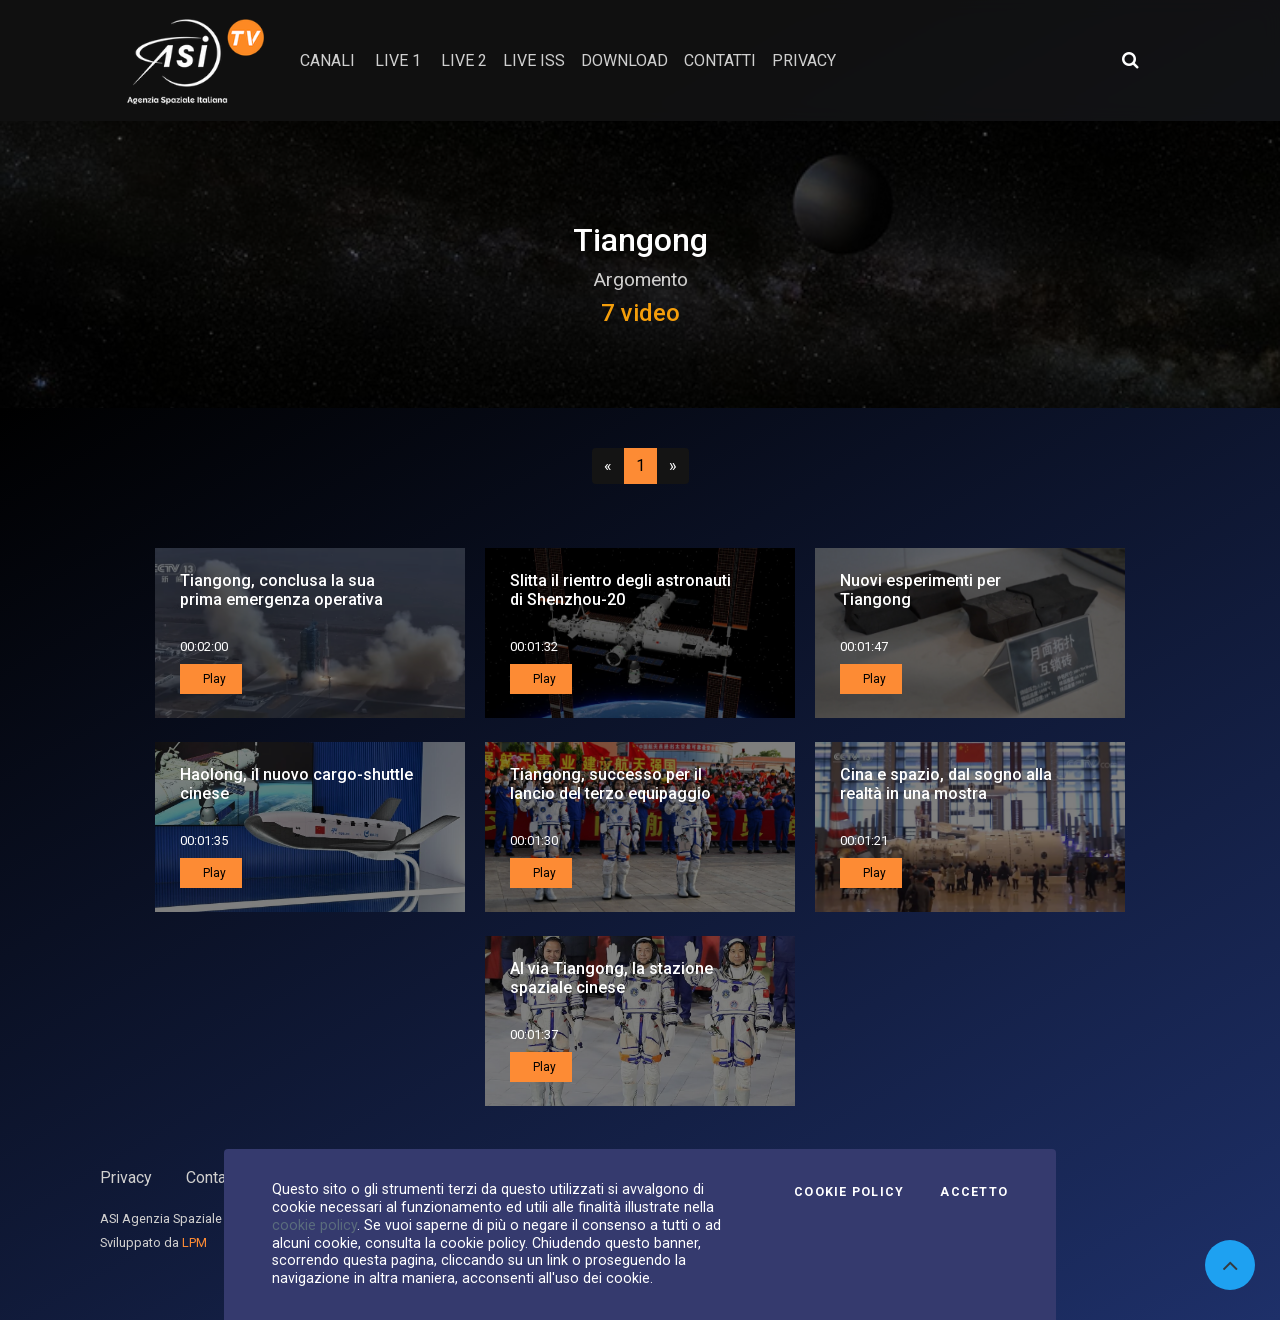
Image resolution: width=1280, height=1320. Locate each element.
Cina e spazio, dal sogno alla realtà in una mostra (946, 784)
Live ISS (534, 60)
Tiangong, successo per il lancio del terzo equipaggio (610, 784)
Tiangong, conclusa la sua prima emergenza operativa (281, 590)
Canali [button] (327, 60)
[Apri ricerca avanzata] (1130, 60)
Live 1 (398, 60)
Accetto (974, 1192)
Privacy (126, 1177)
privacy (804, 60)
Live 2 (464, 60)
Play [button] (213, 679)
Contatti (213, 1177)
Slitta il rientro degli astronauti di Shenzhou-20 (620, 590)
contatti (720, 60)
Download (624, 60)
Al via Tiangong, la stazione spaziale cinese (611, 978)
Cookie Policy (849, 1192)
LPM (194, 1242)
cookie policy (314, 1225)
